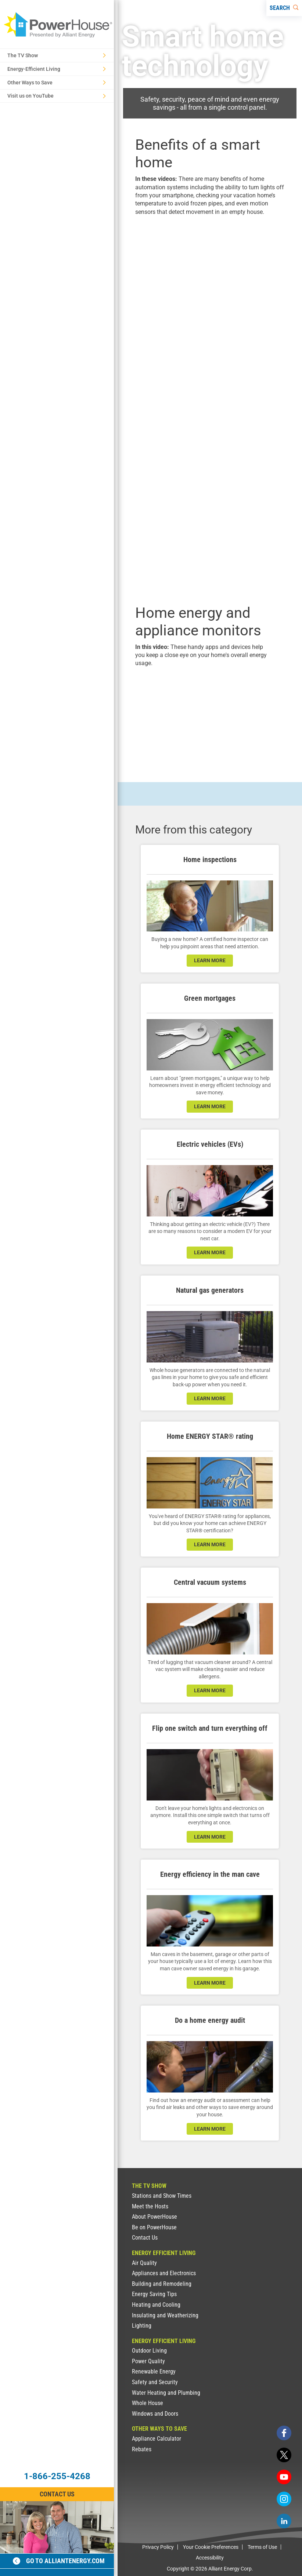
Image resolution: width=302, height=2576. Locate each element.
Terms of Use (262, 2547)
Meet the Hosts (150, 2206)
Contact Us (145, 2237)
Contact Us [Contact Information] (57, 2494)
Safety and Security (155, 2382)
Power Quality (148, 2361)
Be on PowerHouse (154, 2227)
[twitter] (284, 2455)
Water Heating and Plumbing (166, 2392)
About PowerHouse (154, 2216)
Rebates (141, 2449)
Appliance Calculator (156, 2438)
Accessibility (210, 2558)
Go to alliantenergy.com (59, 2561)
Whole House (147, 2403)
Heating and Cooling (156, 2304)
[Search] (284, 8)
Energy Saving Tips (154, 2294)
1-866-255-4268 (57, 2476)
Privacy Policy (158, 2547)
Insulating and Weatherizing (165, 2315)
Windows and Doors (155, 2413)
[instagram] (284, 2499)
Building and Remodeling (161, 2283)
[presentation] (209, 267)
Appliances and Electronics (164, 2273)
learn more (210, 960)
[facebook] (284, 2433)
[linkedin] (284, 2521)
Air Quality (144, 2262)
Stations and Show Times (161, 2195)
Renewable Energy (154, 2371)
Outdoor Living (149, 2350)
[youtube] (284, 2477)
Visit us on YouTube (56, 96)
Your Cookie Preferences (210, 2547)
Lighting (141, 2325)
